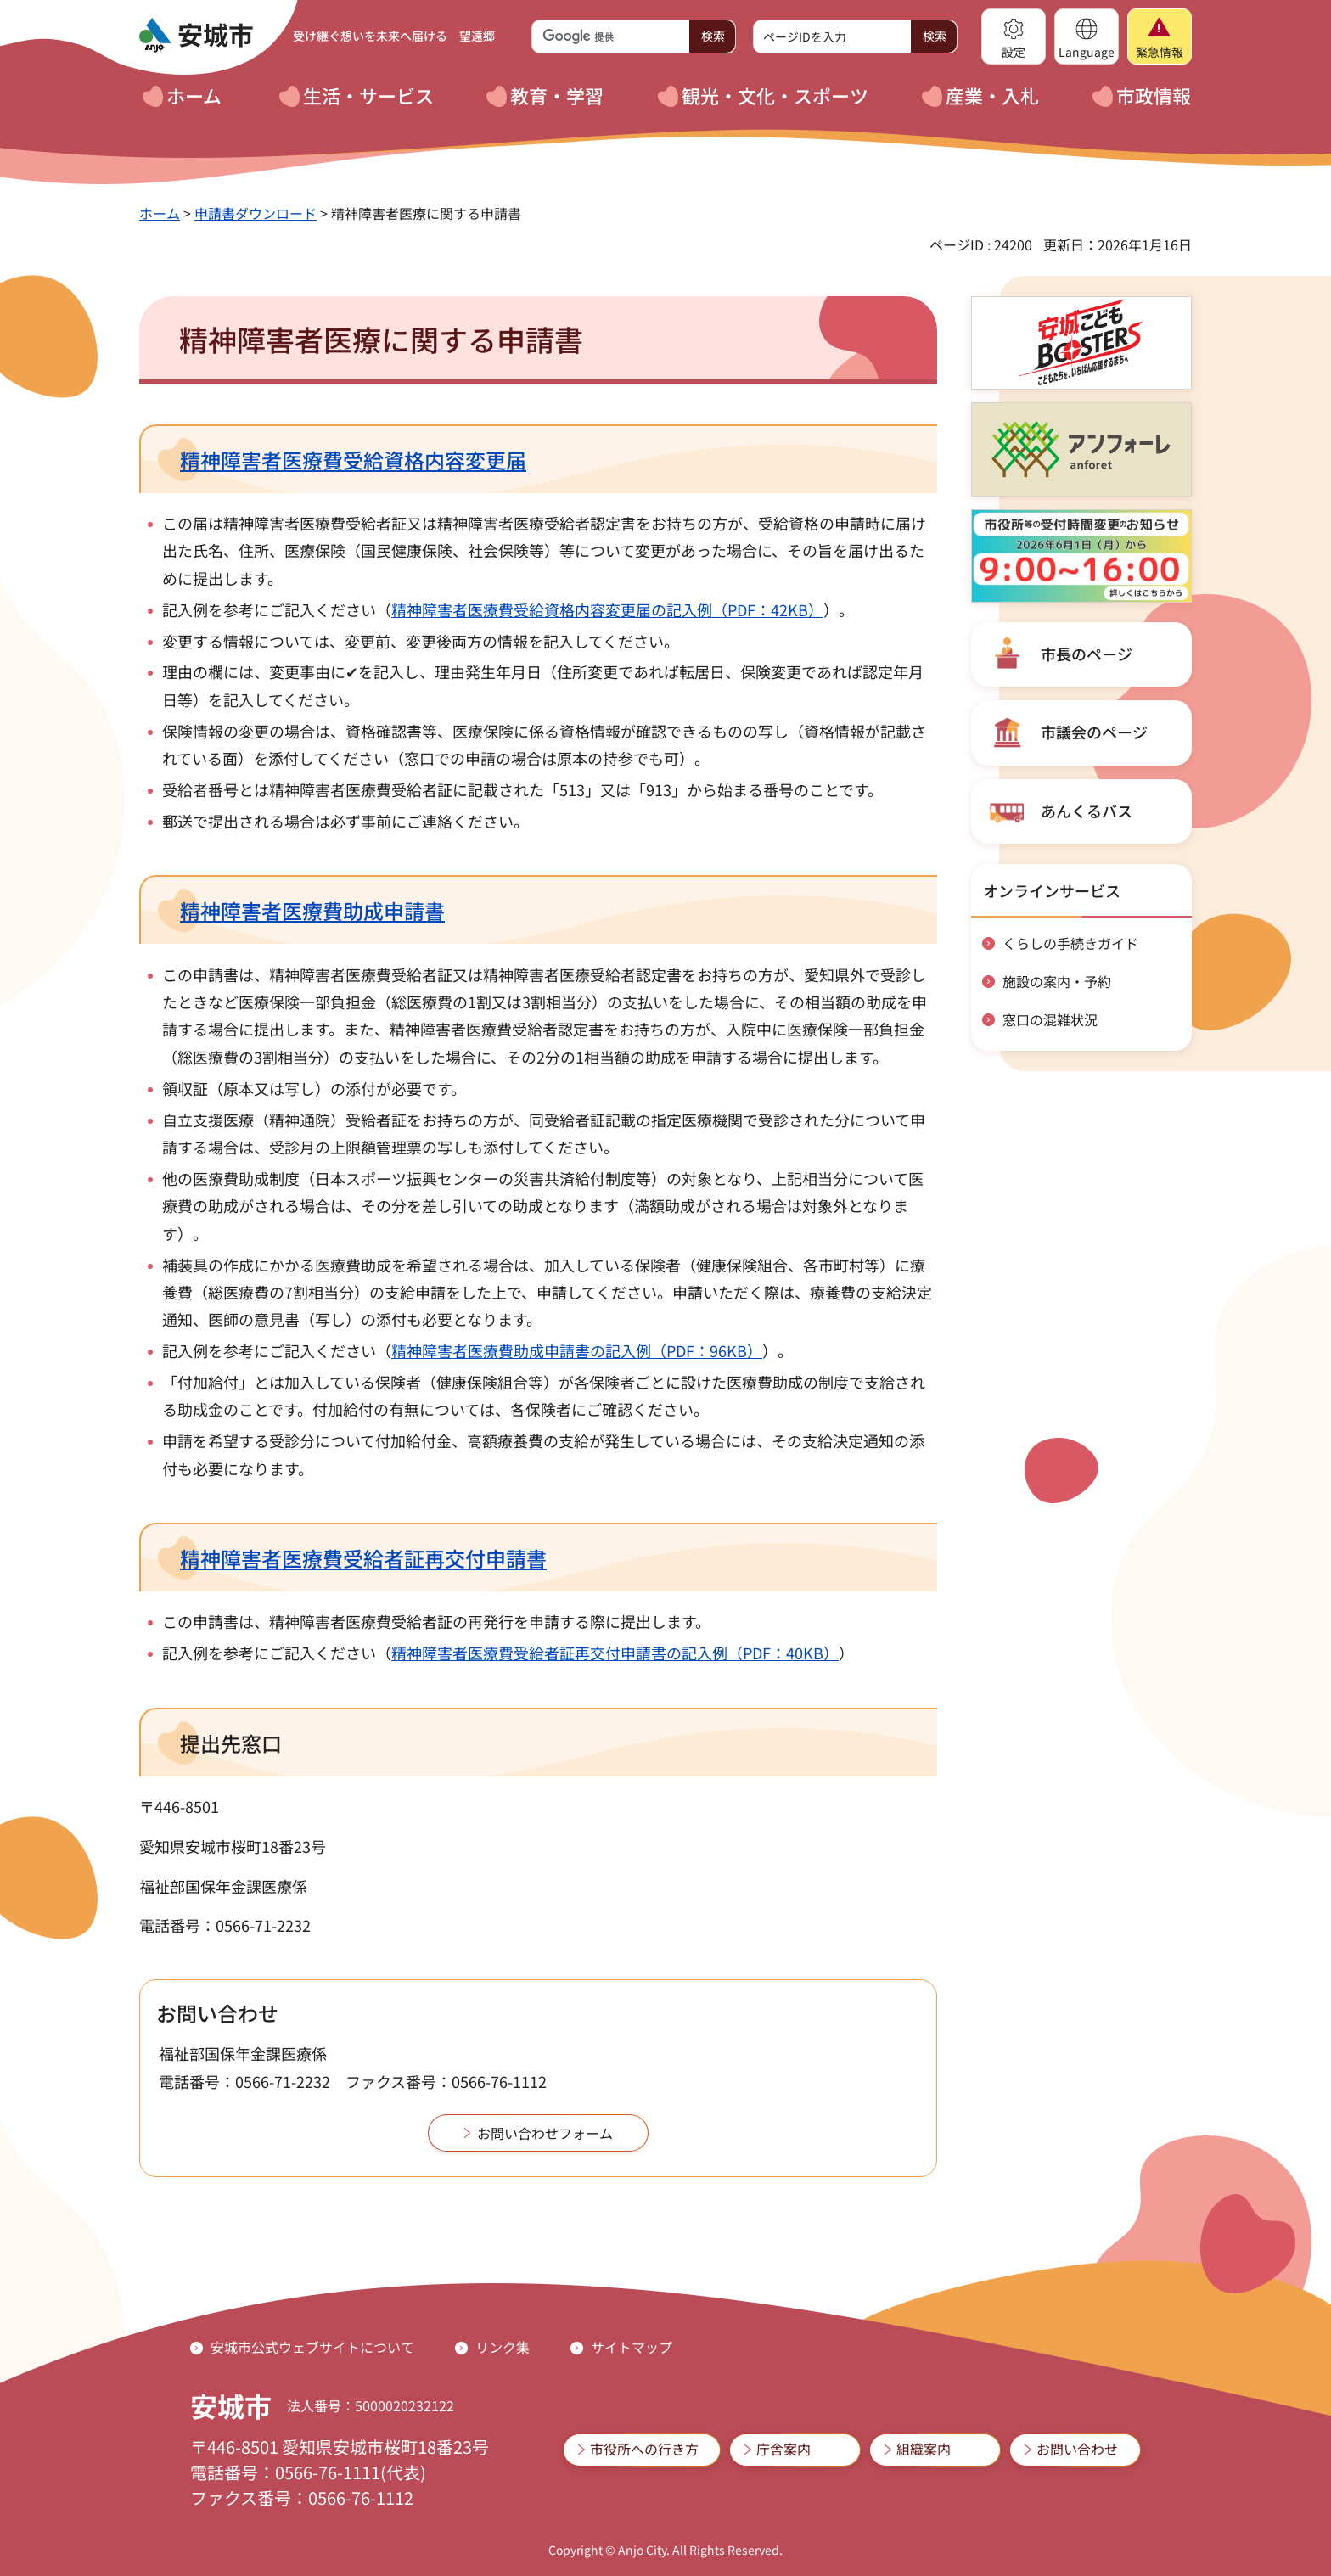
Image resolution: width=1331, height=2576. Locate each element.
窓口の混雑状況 (1050, 1019)
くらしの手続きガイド (1070, 943)
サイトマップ (631, 2347)
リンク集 (502, 2347)
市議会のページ (1094, 732)
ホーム (159, 213)
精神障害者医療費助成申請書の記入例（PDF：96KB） (576, 1350)
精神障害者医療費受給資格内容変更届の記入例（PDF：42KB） (607, 609)
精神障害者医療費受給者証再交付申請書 (363, 1558)
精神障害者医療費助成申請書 (312, 910)
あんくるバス (1086, 811)
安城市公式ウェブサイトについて (312, 2347)
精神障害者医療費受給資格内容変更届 (353, 459)
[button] (1013, 36)
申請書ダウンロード (255, 213)
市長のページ (1086, 654)
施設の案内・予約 (1056, 981)
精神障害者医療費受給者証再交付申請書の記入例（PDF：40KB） (615, 1653)
